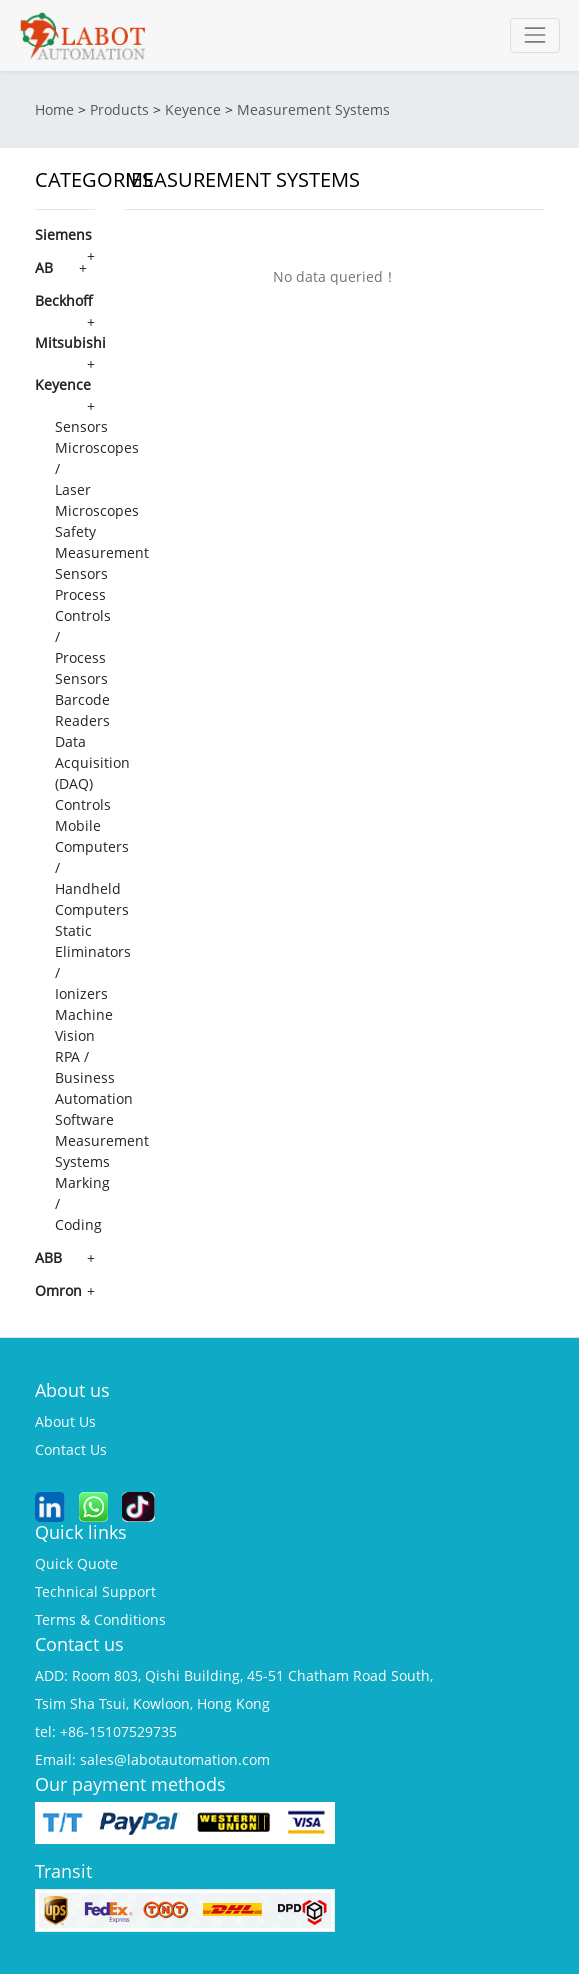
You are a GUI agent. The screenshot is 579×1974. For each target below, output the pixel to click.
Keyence (193, 109)
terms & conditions (100, 1619)
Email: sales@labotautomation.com (152, 1759)
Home (54, 109)
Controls (83, 804)
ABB (48, 1257)
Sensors (81, 426)
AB (44, 267)
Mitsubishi (70, 342)
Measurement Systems (313, 109)
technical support (95, 1591)
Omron (58, 1290)
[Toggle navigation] (534, 35)
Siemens (63, 234)
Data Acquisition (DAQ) (92, 762)
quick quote (76, 1563)
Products (119, 109)
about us (65, 1421)
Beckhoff (64, 300)
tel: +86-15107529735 (106, 1731)
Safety (75, 531)
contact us (71, 1449)
